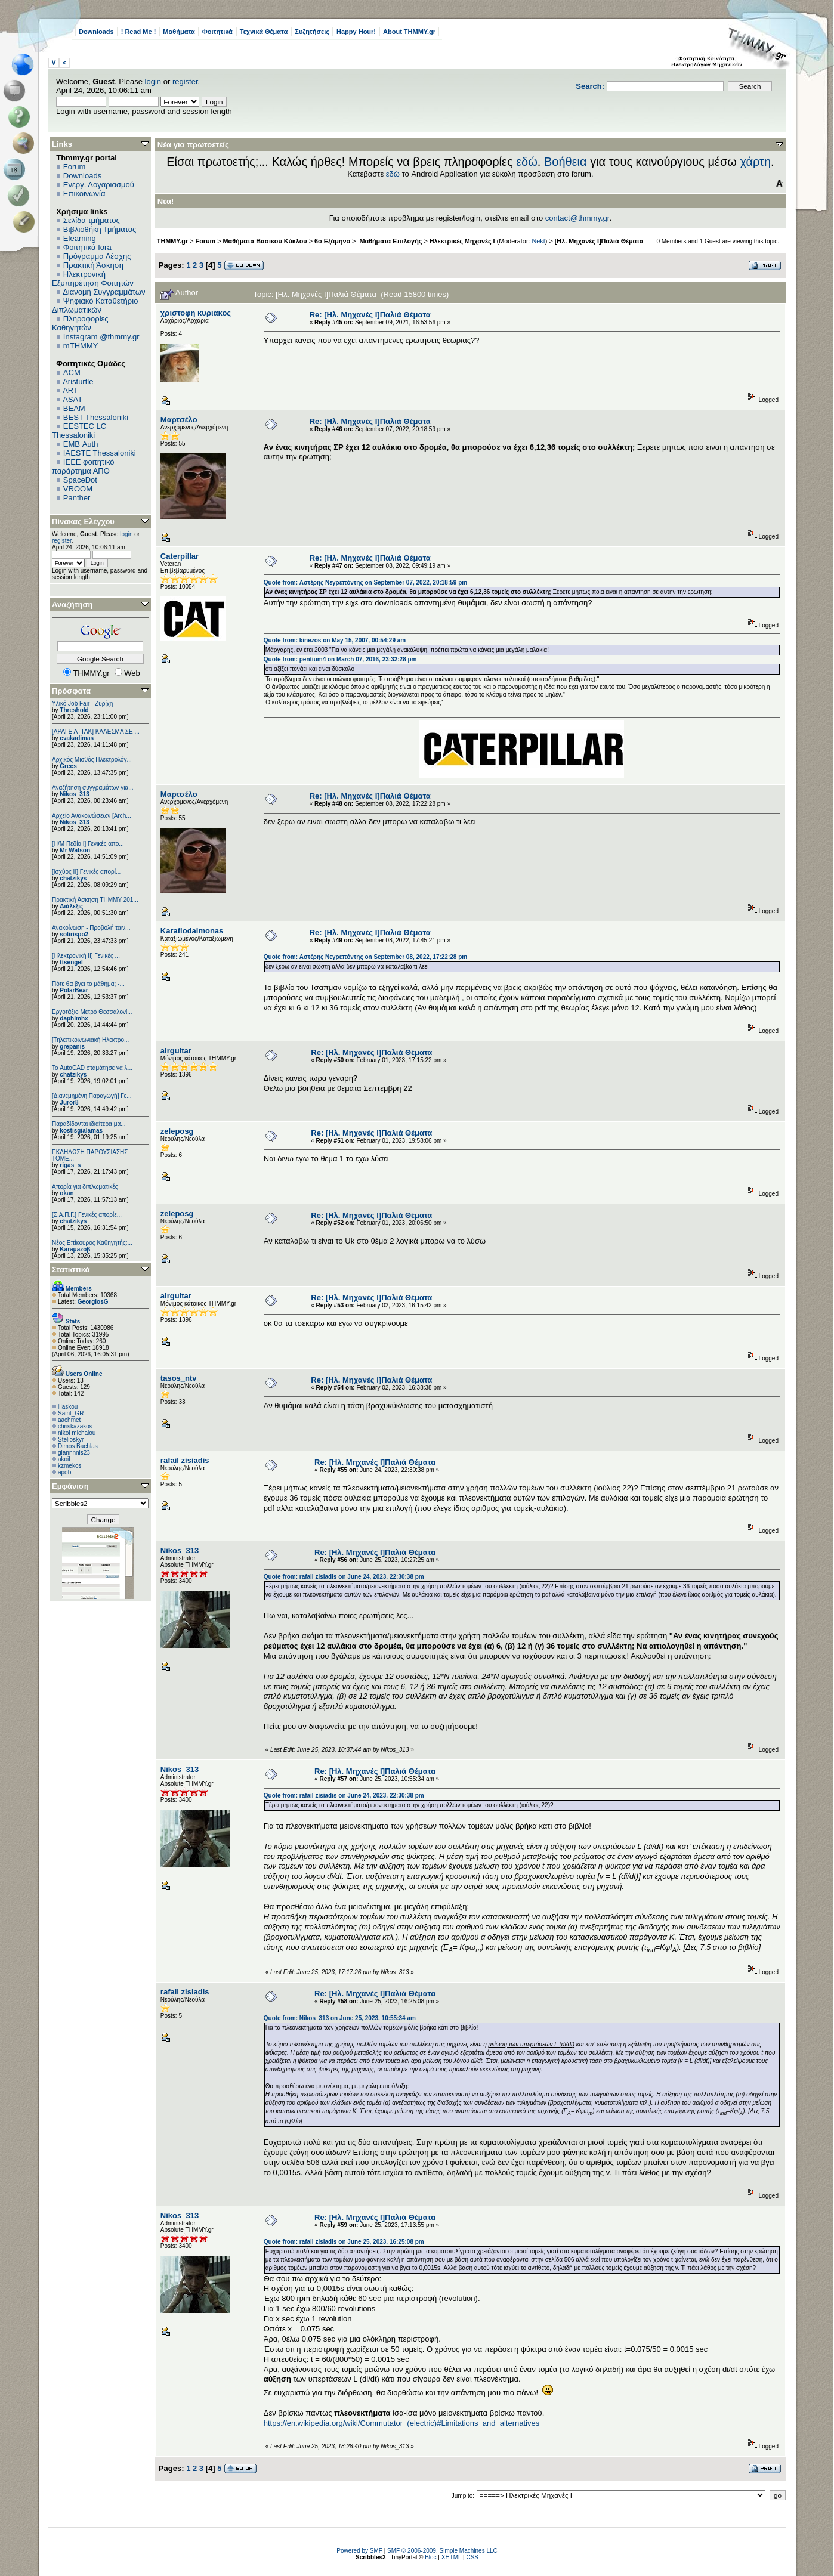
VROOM (77, 488)
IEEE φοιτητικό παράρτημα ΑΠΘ (83, 466)
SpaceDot (80, 479)
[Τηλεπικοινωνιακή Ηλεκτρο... (90, 1040)
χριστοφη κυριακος (195, 312)
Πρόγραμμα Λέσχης (97, 256)
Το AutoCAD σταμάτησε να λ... (92, 1068)
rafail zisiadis (184, 1460)
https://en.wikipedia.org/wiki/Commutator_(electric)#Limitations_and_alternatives (401, 2423)
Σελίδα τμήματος (91, 220)
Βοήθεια (565, 161)
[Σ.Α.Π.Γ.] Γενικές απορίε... (87, 1214)
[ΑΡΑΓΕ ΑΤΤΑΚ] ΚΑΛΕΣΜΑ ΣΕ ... (96, 731)
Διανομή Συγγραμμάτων (104, 291)
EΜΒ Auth (80, 444)
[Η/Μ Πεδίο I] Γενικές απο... (88, 843)
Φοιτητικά (217, 31)
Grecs (68, 766)
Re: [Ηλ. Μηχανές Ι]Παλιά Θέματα (370, 314)
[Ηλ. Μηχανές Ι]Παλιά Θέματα (599, 241)
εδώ (527, 161)
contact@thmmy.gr (577, 218)
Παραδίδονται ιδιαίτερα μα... (89, 1124)
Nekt (538, 241)
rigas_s (70, 1165)
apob (64, 1472)
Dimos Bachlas (78, 1446)
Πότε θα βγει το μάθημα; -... (88, 984)
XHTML (451, 2557)
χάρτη (755, 161)
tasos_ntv (178, 1378)
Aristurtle (78, 381)
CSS (472, 2557)
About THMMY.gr (409, 31)
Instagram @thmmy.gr (101, 336)
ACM (72, 372)
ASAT (72, 399)
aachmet (69, 1420)
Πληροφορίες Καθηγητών (80, 323)
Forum (74, 166)
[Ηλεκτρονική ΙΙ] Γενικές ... (86, 956)
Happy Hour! (356, 31)
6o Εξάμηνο (332, 241)
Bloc (430, 2557)
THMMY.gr (172, 241)
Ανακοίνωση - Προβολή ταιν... (91, 927)
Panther (77, 497)
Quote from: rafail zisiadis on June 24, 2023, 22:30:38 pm (344, 1576)
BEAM (74, 408)
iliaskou (68, 1406)
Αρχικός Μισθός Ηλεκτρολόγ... (92, 759)
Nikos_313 (74, 794)
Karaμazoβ (75, 1249)
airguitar (175, 1050)
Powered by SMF (359, 2550)
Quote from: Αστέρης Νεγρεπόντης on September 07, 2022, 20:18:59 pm (365, 582)
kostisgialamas (81, 1130)
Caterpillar (179, 556)
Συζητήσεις (312, 31)
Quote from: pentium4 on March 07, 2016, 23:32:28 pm (340, 659)
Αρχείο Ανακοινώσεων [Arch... (91, 815)
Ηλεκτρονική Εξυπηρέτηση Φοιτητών (93, 278)
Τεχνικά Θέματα (264, 31)
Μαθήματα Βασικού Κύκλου (265, 241)
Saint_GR (71, 1413)
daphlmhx (74, 1018)
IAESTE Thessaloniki (99, 453)
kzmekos (69, 1465)
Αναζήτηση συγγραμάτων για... (92, 787)
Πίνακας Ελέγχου (83, 521)
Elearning (79, 238)
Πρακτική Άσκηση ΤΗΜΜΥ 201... (95, 899)
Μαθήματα (178, 31)
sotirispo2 (74, 934)
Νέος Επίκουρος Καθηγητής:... (92, 1242)
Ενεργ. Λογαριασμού (98, 184)
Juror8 (69, 1102)
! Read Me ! (138, 31)
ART (70, 390)
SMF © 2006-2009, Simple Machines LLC (442, 2550)
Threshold (74, 710)
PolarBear (74, 990)
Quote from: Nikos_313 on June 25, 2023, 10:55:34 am (340, 2018)
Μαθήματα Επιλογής (389, 241)
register (185, 81)
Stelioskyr (71, 1439)
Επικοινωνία (84, 193)
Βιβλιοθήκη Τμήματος (99, 229)
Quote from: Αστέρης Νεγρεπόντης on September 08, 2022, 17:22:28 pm (365, 957)
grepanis (72, 1046)
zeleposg (177, 1131)
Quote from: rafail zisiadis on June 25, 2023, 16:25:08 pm (344, 2241)
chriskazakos (75, 1426)
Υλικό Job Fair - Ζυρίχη (82, 703)
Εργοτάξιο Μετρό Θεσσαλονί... (92, 1012)
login (153, 81)
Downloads (96, 31)
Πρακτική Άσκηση (93, 265)
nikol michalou (76, 1433)
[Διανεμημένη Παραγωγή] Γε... (92, 1096)
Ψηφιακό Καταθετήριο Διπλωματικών (95, 305)
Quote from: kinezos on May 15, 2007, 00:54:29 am (335, 640)
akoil (64, 1459)
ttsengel (71, 962)
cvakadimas (77, 738)
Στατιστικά (71, 1269)
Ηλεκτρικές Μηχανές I (462, 241)
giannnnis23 (74, 1452)
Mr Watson (75, 850)
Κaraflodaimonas (191, 930)
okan (66, 1193)
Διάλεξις (71, 906)
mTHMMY (80, 345)
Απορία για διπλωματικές (85, 1186)
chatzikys (73, 878)
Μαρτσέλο (178, 419)
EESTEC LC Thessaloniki (79, 431)
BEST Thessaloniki (95, 417)
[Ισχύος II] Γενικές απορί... (86, 871)
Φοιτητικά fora (87, 247)
